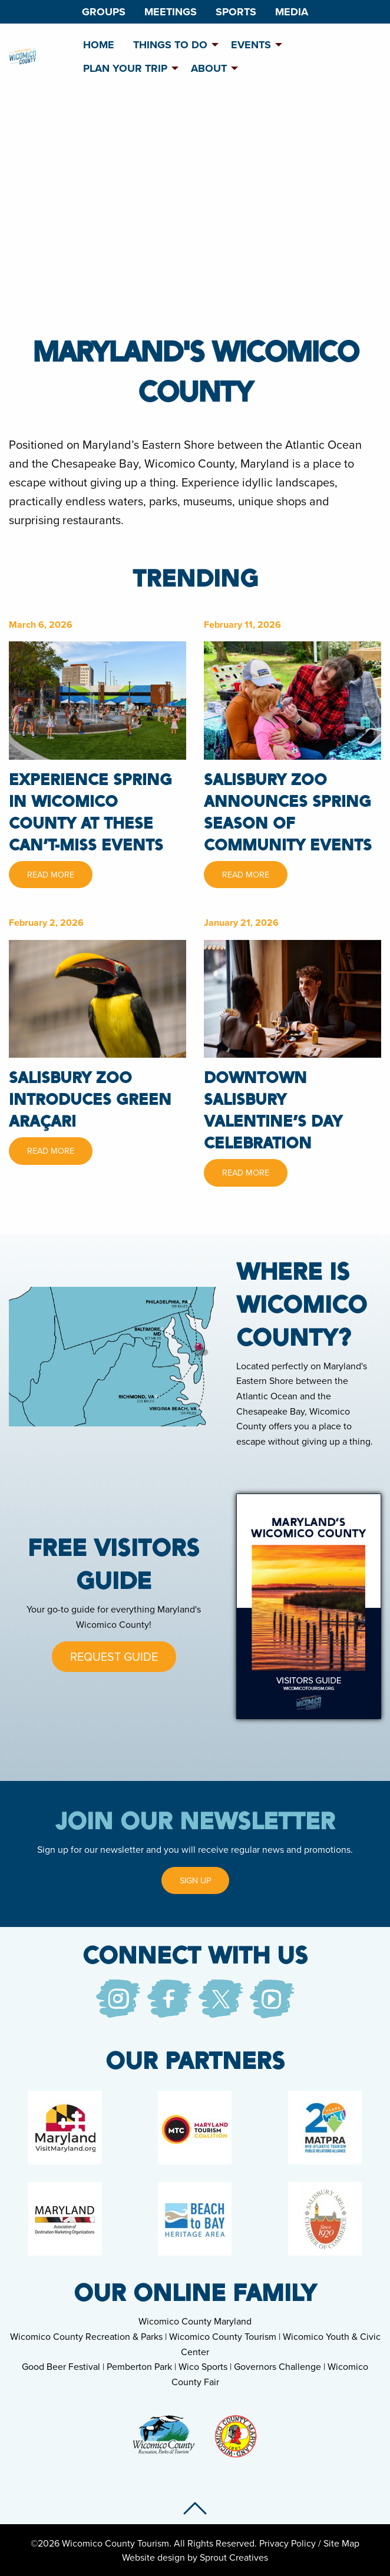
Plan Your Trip (125, 68)
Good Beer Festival (61, 2366)
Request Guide (114, 1656)
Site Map (341, 2543)
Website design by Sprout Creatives (195, 2557)
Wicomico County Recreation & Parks (86, 2336)
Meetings (170, 11)
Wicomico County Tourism (222, 2336)
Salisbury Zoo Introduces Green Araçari (90, 1099)
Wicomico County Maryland (195, 2321)
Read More (50, 874)
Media (291, 11)
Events (251, 44)
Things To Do (170, 44)
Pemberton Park (139, 2366)
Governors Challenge (277, 2366)
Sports (236, 11)
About (209, 68)
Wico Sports (203, 2366)
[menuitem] (103, 12)
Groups (103, 11)
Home (98, 44)
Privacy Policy (287, 2543)
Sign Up (195, 1880)
